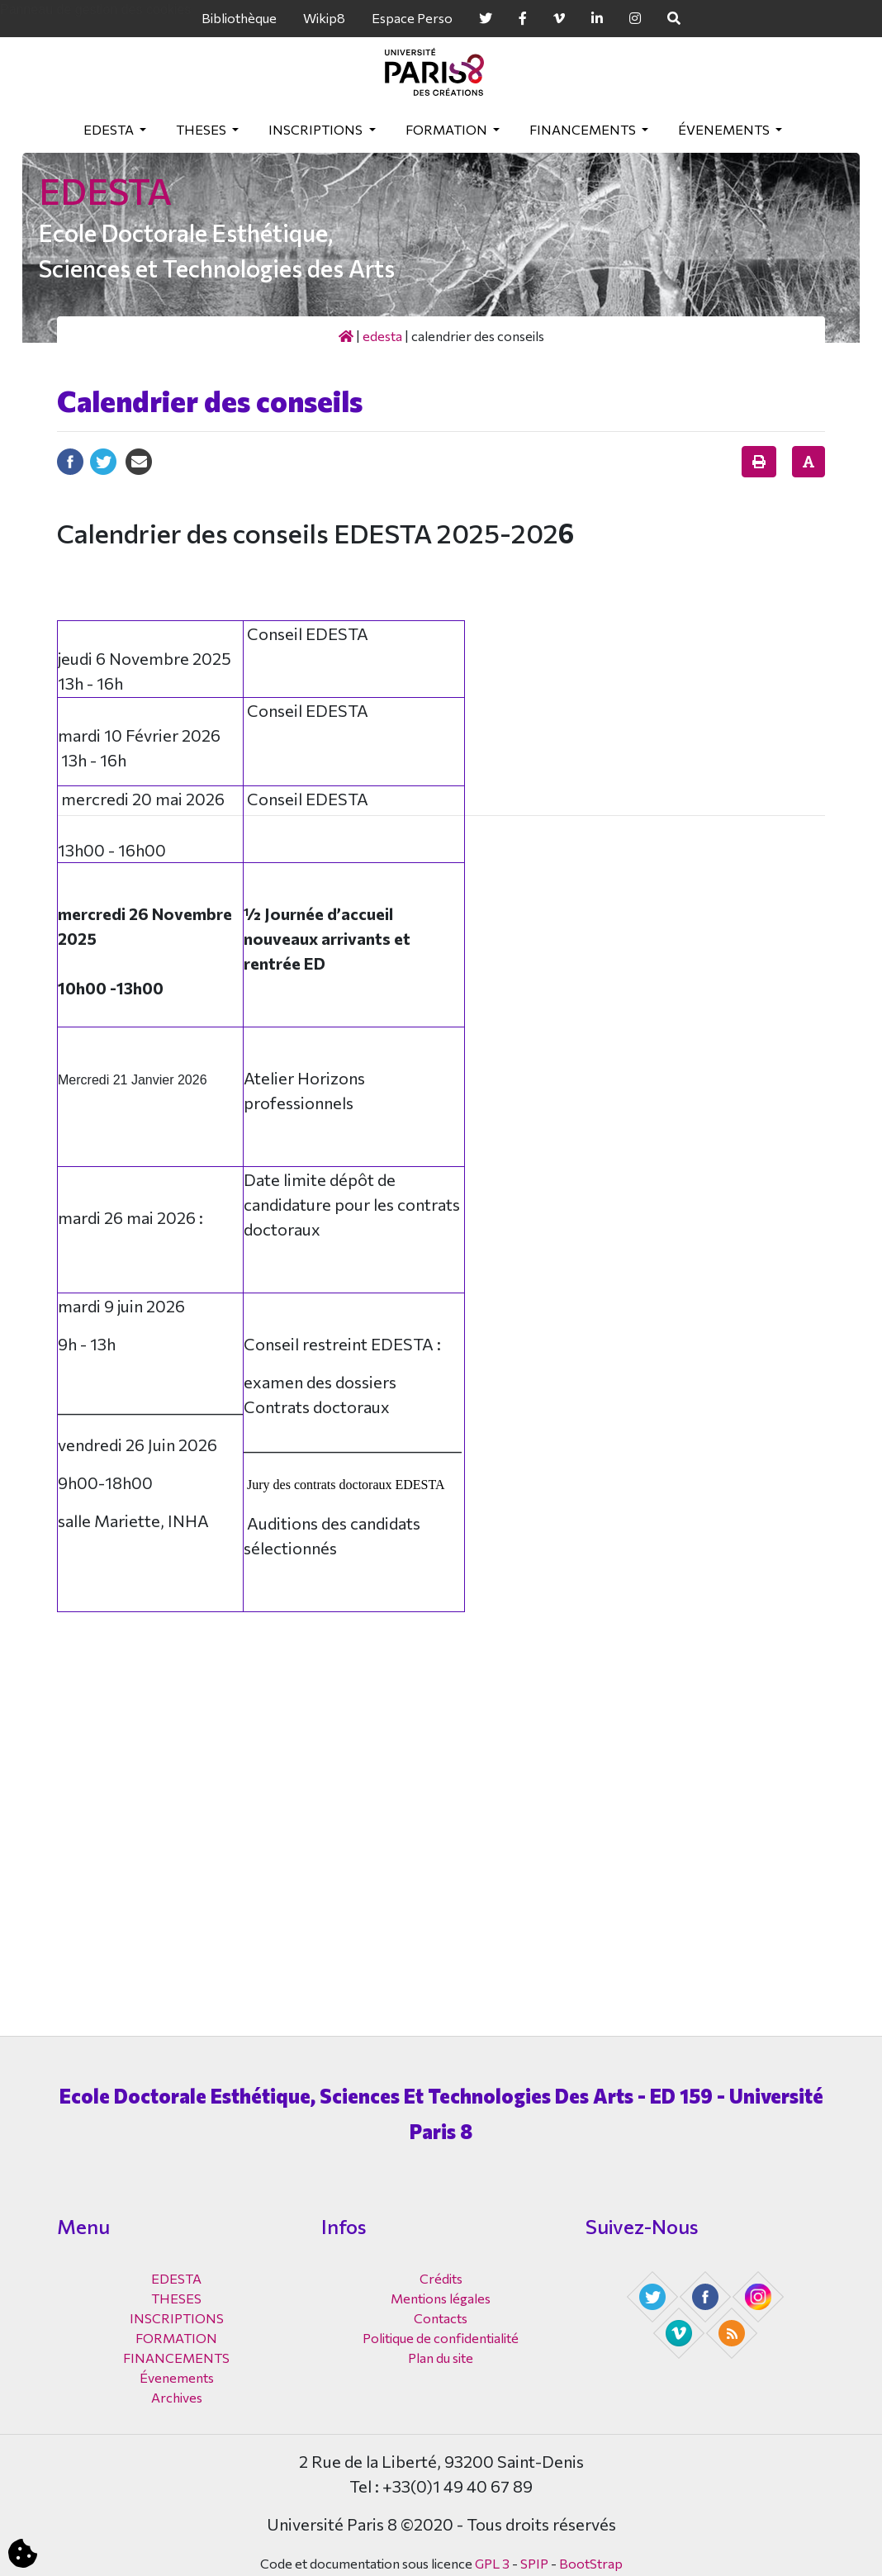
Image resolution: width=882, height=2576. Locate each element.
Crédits (441, 2278)
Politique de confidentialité (441, 2338)
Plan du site (440, 2357)
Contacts (440, 2318)
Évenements (725, 129)
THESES (202, 129)
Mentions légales (441, 2298)
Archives (176, 2397)
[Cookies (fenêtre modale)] (22, 2554)
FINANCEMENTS (583, 129)
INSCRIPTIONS (316, 129)
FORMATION (447, 129)
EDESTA (109, 129)
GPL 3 (492, 2563)
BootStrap (591, 2563)
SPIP (534, 2563)
